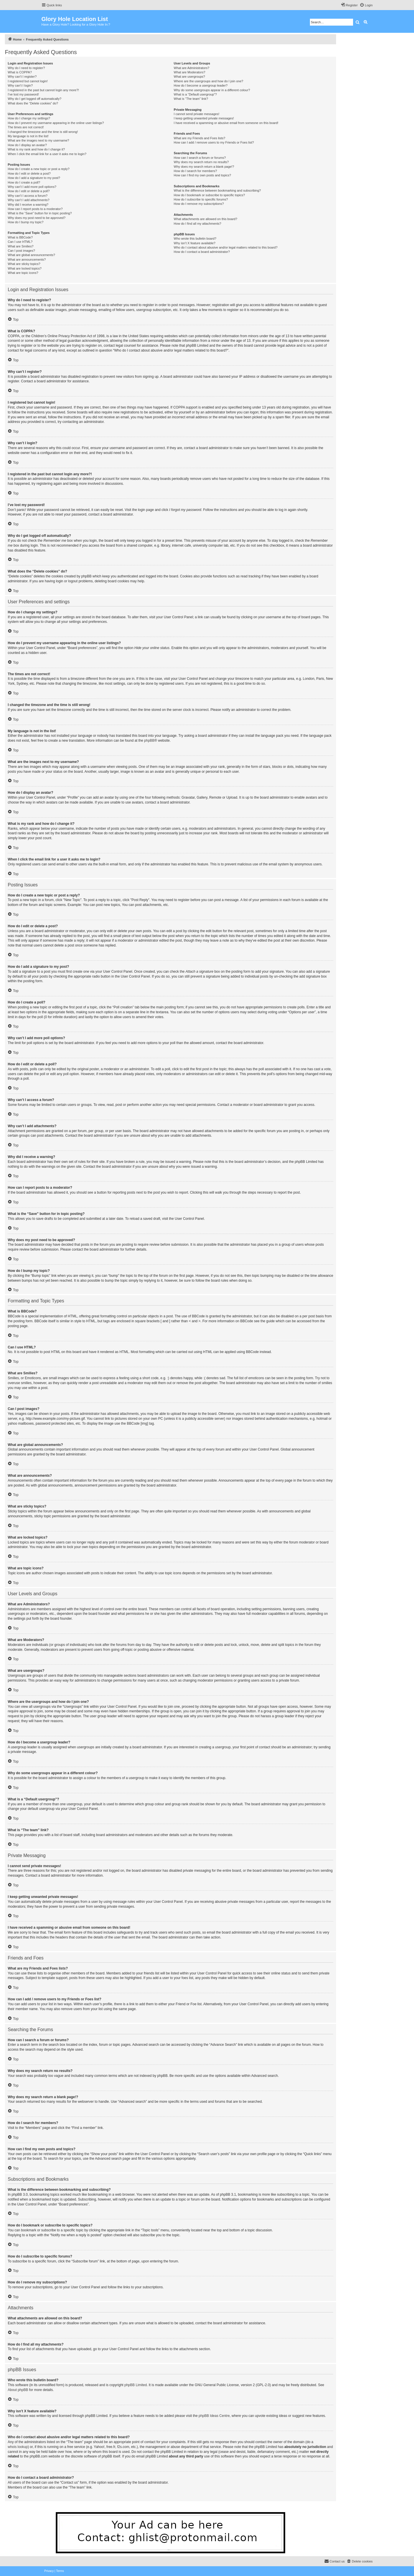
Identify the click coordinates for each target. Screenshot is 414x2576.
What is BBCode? (20, 237)
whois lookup (18, 2447)
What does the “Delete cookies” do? (33, 103)
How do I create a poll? (24, 182)
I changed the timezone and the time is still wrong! (43, 131)
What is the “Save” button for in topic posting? (40, 213)
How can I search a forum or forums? (200, 157)
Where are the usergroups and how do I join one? (208, 81)
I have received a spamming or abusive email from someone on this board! (226, 123)
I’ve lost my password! (23, 94)
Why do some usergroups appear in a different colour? (212, 90)
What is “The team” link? (191, 98)
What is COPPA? (20, 72)
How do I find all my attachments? (197, 223)
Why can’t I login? (20, 85)
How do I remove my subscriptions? (199, 203)
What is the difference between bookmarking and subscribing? (217, 190)
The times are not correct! (26, 127)
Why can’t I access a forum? (27, 195)
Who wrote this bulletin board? (195, 238)
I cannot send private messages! (196, 114)
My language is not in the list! (28, 136)
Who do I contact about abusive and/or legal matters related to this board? (225, 247)
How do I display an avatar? (27, 145)
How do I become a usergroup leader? (200, 85)
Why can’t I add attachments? (28, 200)
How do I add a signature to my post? (34, 178)
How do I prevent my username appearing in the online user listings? (56, 123)
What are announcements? (27, 259)
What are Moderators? (189, 72)
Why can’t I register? (22, 76)
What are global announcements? (31, 255)
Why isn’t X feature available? (194, 243)
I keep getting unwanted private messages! (204, 118)
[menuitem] (366, 5)
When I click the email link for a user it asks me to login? (47, 154)
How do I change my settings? (29, 118)
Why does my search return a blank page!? (204, 166)
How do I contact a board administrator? (202, 251)
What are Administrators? (191, 68)
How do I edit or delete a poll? (29, 191)
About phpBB (18, 2390)
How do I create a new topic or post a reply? (39, 169)
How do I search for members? (195, 171)
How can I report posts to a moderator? (35, 209)
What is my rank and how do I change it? (36, 149)
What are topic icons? (23, 272)
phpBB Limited (135, 2385)
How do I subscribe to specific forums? (201, 199)
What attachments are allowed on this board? (205, 219)
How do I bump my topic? (25, 222)
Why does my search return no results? (201, 162)
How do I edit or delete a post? (29, 173)
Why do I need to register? (26, 68)
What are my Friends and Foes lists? (199, 138)
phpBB (149, 741)
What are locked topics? (24, 268)
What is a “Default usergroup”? (195, 94)
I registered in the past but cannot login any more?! (43, 90)
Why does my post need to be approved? (37, 218)
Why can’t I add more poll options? (32, 186)
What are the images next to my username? (38, 140)
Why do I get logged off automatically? (34, 98)
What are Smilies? (20, 246)
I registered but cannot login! (28, 81)
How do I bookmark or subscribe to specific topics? (209, 195)
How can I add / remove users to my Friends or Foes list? (214, 142)
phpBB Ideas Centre (214, 2416)
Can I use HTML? (20, 241)
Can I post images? (21, 250)
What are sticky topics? (24, 264)
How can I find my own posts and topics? (202, 175)
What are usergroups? (189, 76)
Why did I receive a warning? (28, 204)
